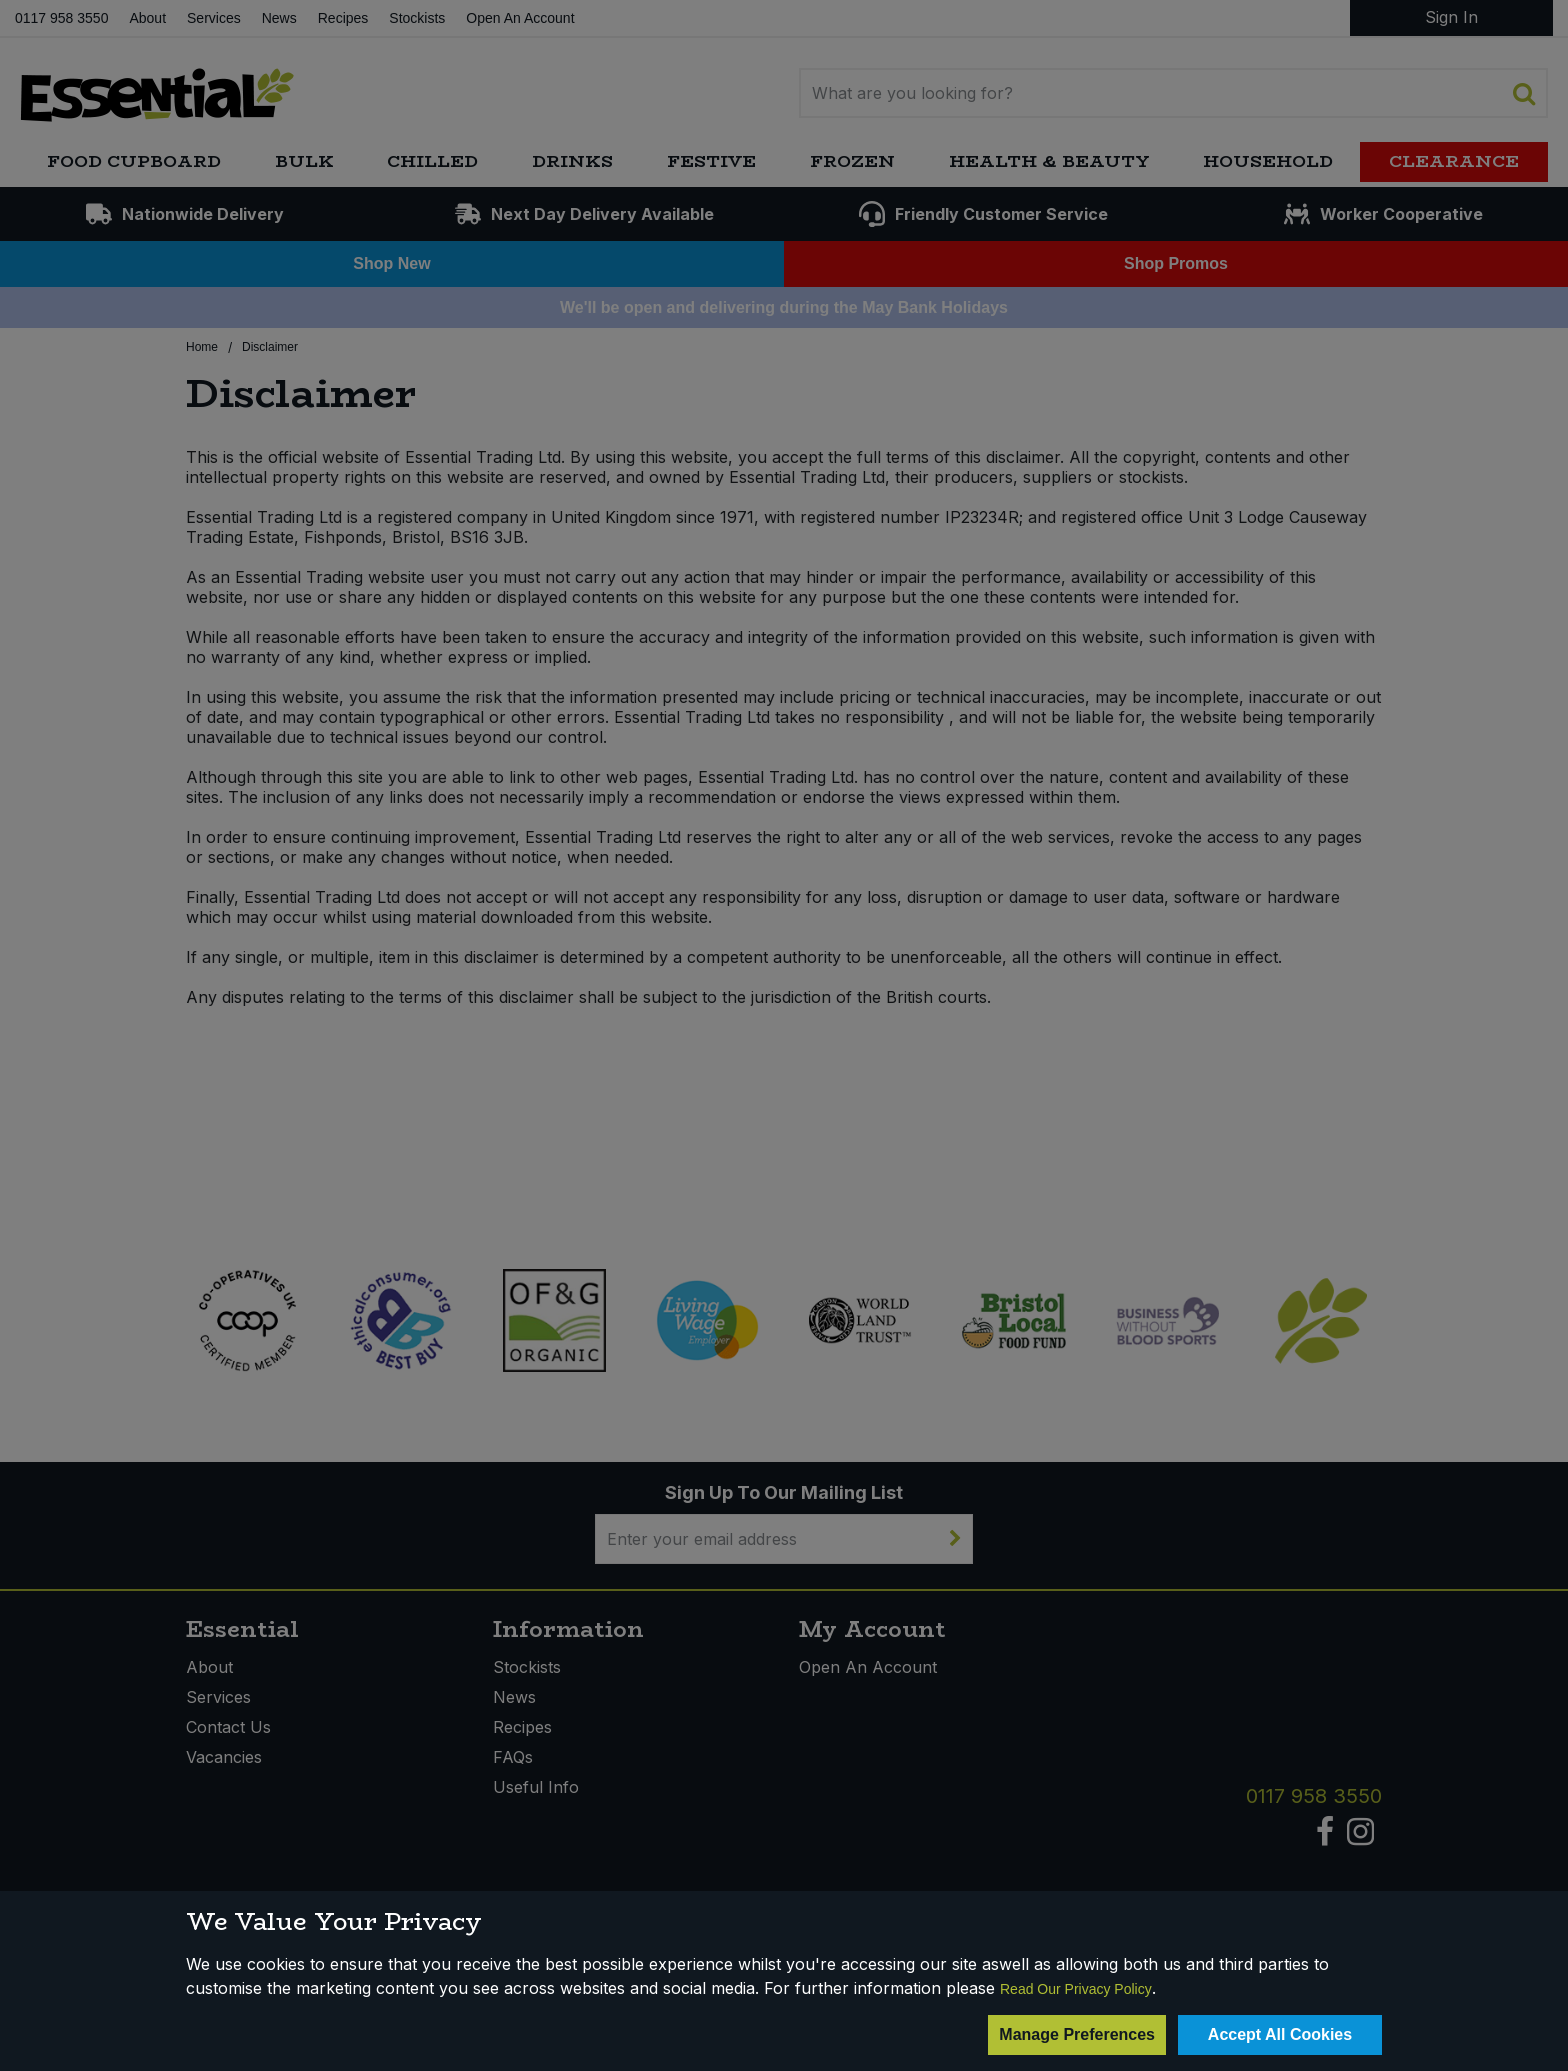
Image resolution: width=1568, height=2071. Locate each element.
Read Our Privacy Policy (1076, 1989)
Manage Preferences (1077, 2034)
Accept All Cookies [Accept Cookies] (1280, 2034)
